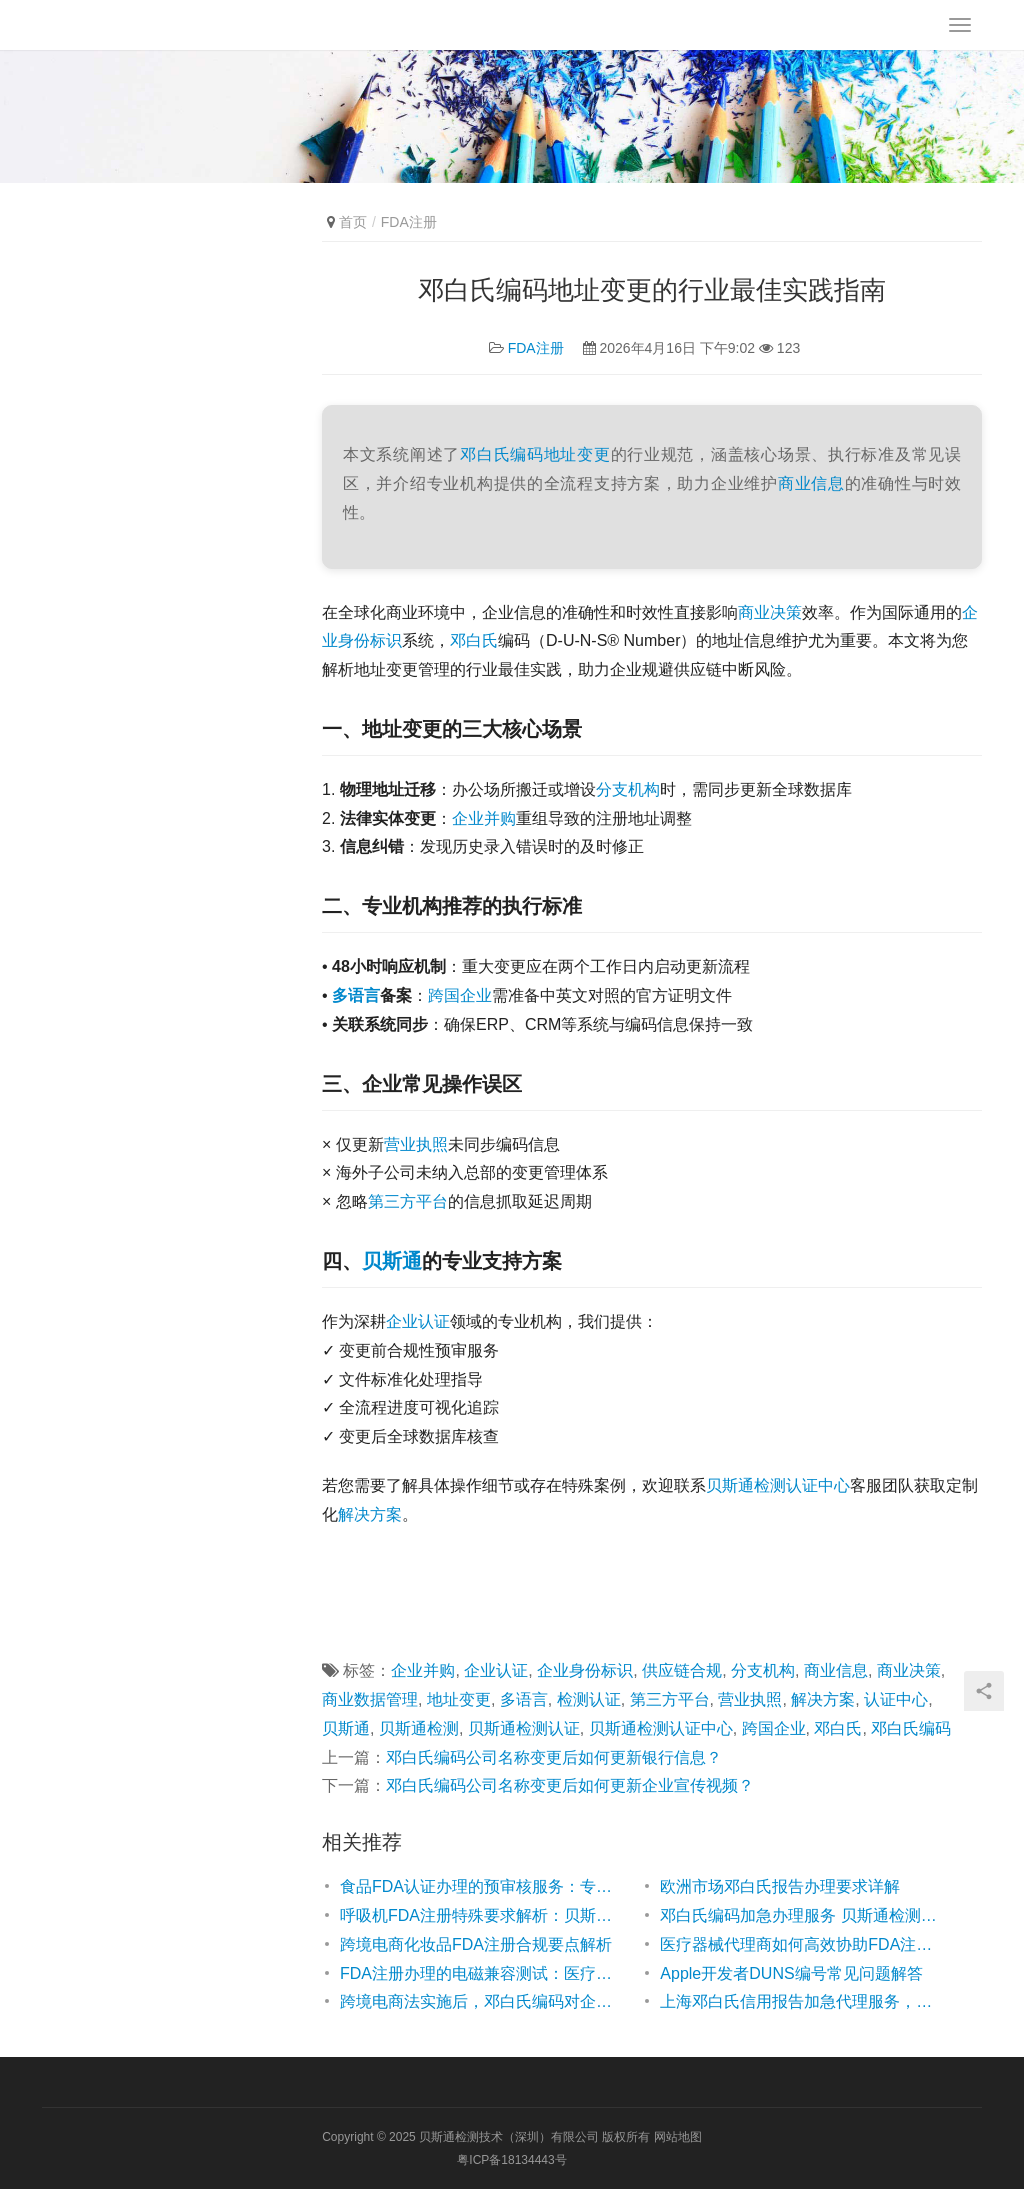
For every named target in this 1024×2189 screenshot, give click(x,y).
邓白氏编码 (502, 454)
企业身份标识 (585, 1670)
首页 (353, 222)
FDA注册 (536, 348)
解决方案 (370, 1514)
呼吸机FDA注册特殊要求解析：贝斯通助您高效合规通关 (480, 1915)
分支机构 (628, 789)
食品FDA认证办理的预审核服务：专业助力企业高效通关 (480, 1886)
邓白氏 (474, 640)
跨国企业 (460, 995)
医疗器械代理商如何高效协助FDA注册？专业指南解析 (800, 1944)
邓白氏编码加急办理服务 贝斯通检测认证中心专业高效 (800, 1915)
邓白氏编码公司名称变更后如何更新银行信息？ (554, 1757)
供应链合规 (682, 1670)
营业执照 (416, 1144)
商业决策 (770, 612)
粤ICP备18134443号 (511, 2160)
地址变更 (577, 454)
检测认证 (589, 1699)
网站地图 (678, 2137)
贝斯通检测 (419, 1728)
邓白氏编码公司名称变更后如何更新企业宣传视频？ (570, 1785)
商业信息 (811, 483)
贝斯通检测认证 (524, 1728)
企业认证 (418, 1321)
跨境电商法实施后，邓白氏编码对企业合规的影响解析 (480, 2001)
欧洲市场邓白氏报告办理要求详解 (780, 1886)
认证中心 (896, 1699)
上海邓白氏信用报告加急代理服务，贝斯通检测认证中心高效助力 (800, 2001)
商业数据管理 (370, 1699)
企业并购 (484, 818)
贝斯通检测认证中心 (778, 1485)
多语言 (356, 995)
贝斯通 (392, 1261)
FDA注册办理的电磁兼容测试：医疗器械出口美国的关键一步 (480, 1973)
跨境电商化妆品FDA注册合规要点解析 (476, 1944)
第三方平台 (408, 1201)
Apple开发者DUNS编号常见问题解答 (791, 1973)
